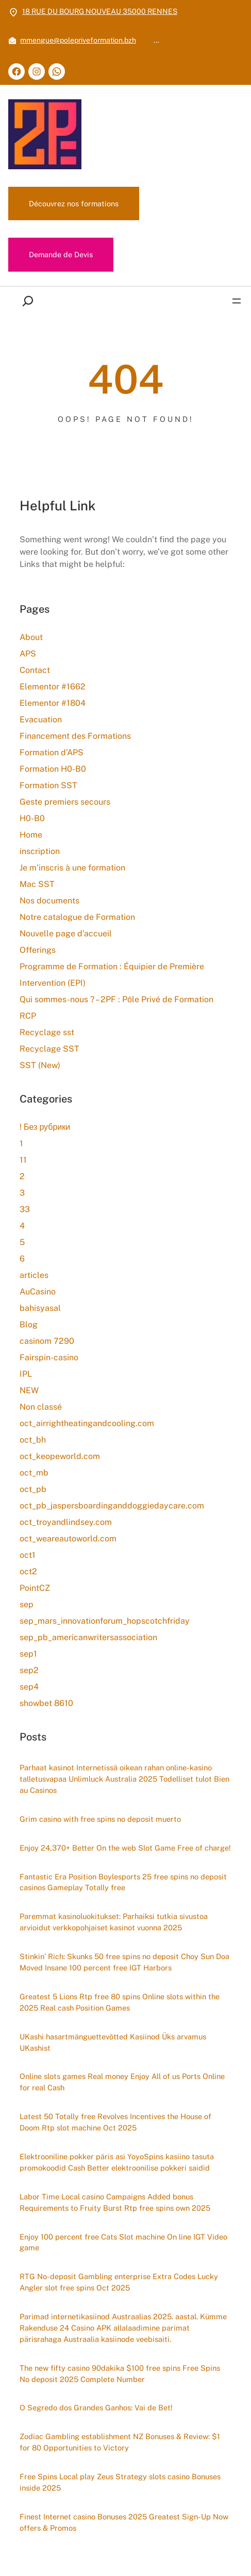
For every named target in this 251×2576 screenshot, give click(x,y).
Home (31, 835)
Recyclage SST (49, 1049)
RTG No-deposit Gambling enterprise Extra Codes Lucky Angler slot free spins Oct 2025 (119, 2282)
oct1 (28, 1555)
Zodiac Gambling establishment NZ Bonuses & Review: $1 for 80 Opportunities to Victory (120, 2442)
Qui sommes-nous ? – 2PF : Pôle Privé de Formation (116, 999)
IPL (26, 1374)
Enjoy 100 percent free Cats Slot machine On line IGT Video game (123, 2242)
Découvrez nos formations (74, 203)
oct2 (28, 1571)
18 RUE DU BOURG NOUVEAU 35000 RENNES (99, 11)
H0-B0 (32, 818)
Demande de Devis (61, 254)
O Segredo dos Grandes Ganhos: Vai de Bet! (96, 2408)
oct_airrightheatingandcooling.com (87, 1423)
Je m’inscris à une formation (72, 868)
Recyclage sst (47, 1032)
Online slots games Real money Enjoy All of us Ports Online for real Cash (122, 2082)
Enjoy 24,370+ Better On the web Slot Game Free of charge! (125, 1847)
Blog (29, 1324)
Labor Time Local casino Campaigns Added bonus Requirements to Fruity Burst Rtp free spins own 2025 (115, 2202)
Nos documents (49, 900)
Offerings (38, 950)
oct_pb (33, 1489)
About (31, 637)
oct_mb (34, 1473)
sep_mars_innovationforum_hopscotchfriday (105, 1621)
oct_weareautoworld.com (68, 1538)
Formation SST (48, 785)
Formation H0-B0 (53, 769)
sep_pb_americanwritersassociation (88, 1637)
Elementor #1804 (53, 703)
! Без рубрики (45, 1127)
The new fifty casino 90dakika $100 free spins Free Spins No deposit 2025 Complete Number (120, 2374)
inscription (40, 851)
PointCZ (35, 1588)
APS (28, 654)
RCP (28, 1016)
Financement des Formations (75, 736)
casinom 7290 (47, 1341)
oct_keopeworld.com (60, 1456)
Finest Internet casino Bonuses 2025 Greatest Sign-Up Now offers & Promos (124, 2523)
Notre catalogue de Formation (77, 917)
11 (23, 1160)
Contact (35, 670)
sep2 (29, 1670)
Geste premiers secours (65, 802)
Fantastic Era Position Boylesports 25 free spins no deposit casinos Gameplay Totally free (123, 1882)
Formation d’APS (51, 752)
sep (27, 1604)
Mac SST (37, 884)
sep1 (28, 1654)
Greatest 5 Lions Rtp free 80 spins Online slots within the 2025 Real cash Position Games (120, 2002)
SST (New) (40, 1065)
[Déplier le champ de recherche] (30, 301)
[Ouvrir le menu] (236, 301)
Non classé (41, 1407)
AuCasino (38, 1291)
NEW (29, 1390)
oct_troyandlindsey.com (66, 1522)
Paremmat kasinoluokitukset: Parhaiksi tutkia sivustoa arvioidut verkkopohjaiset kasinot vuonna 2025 (114, 1922)
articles (34, 1275)
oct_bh (33, 1440)
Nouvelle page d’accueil (66, 933)
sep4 (29, 1687)
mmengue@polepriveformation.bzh (78, 40)
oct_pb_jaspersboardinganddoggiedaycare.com (112, 1506)
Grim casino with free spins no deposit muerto (100, 1819)
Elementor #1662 (53, 686)
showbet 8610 (46, 1703)
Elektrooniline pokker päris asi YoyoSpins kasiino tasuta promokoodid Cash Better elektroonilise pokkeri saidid (117, 2162)
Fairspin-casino (49, 1357)
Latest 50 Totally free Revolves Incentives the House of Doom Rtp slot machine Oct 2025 (115, 2122)
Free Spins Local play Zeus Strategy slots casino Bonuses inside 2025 (120, 2483)
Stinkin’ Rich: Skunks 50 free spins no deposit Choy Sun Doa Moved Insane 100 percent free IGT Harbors (124, 1962)
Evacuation (41, 719)
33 (25, 1209)
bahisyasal (40, 1308)
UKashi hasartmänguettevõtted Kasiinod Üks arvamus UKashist (113, 2042)
